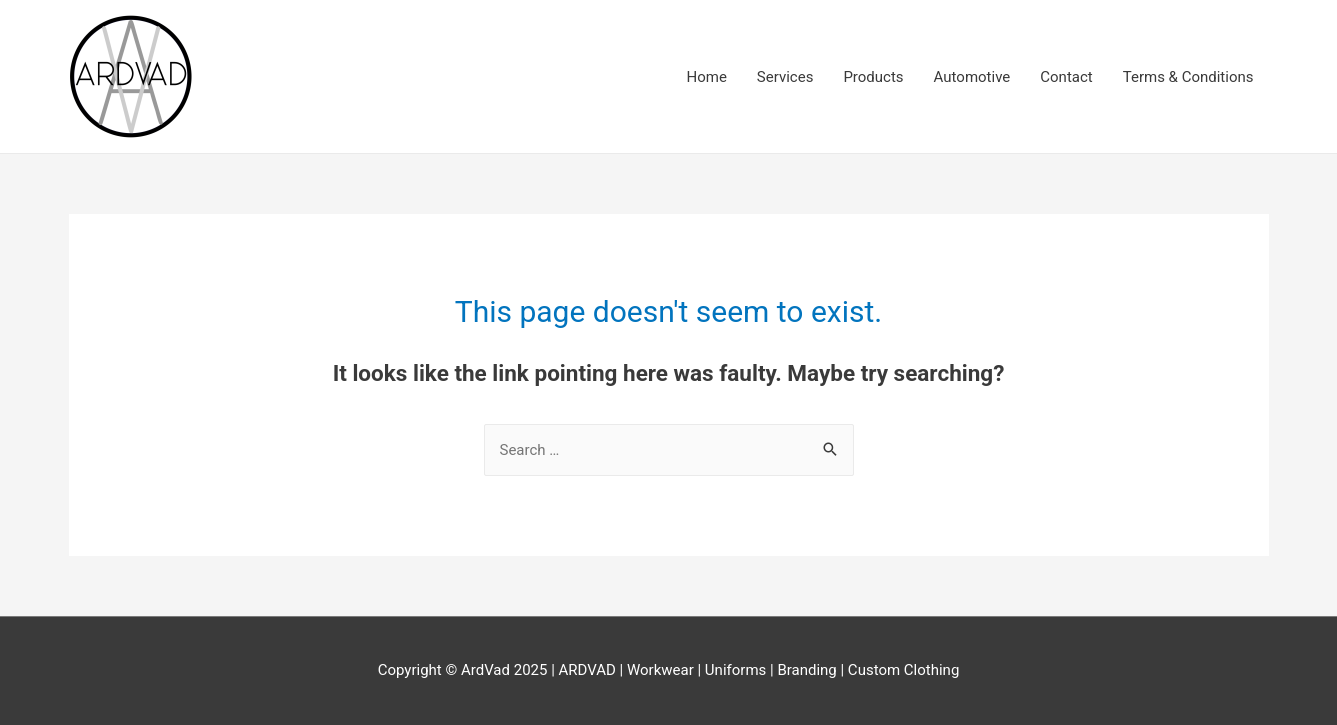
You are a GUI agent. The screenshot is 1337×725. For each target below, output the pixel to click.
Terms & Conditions (1188, 77)
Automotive (972, 77)
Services (785, 77)
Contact (1066, 77)
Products (873, 77)
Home (706, 77)
